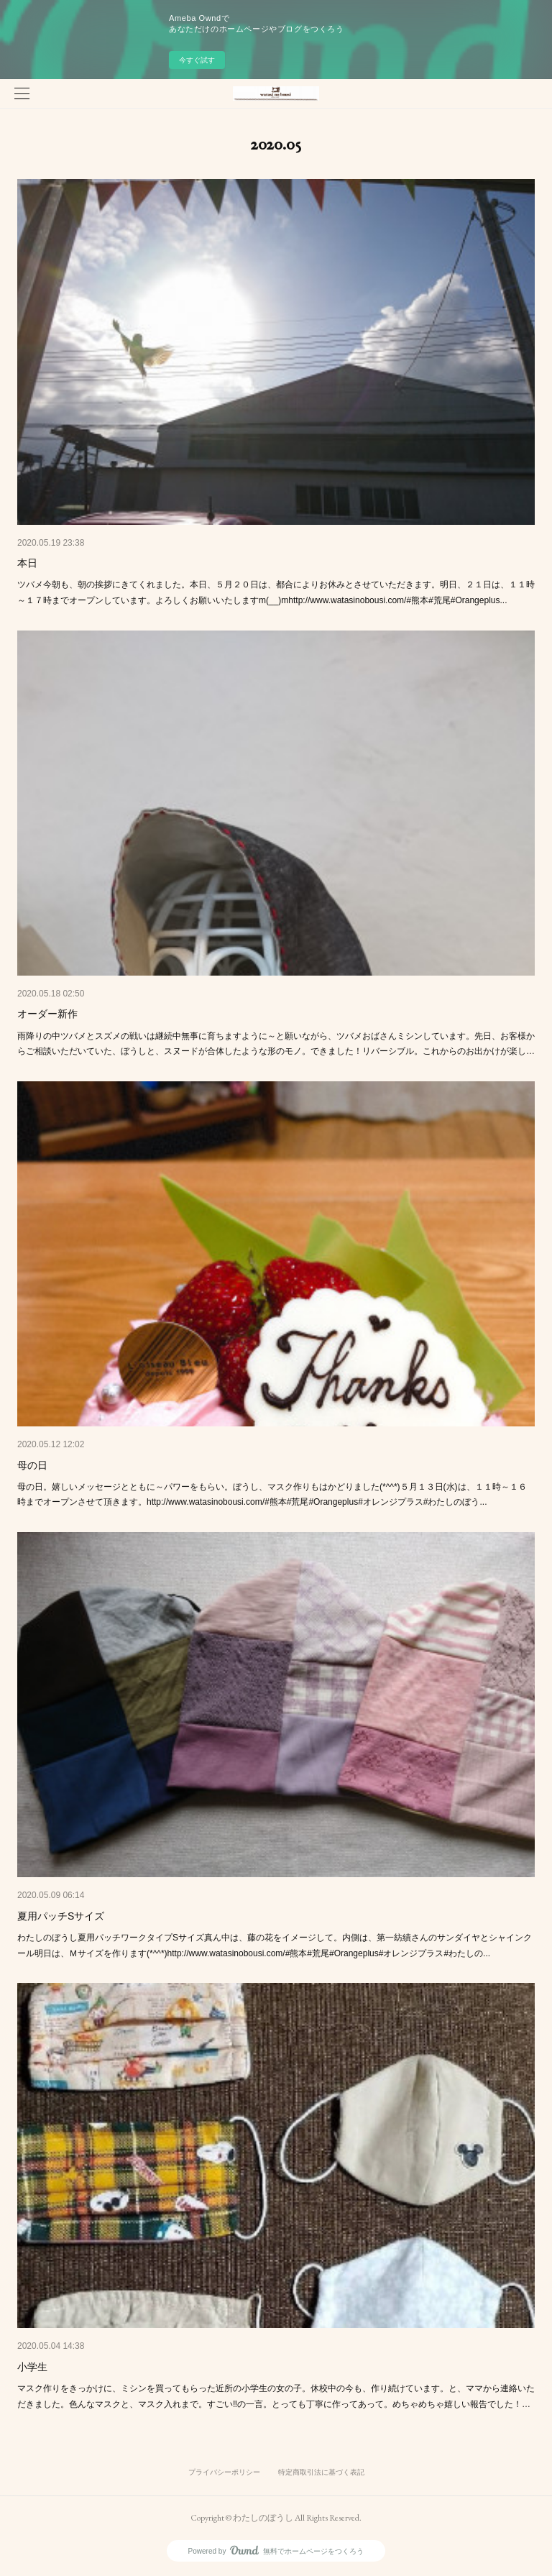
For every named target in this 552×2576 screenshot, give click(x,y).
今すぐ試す (197, 60)
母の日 (32, 1465)
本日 (27, 563)
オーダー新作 (47, 1013)
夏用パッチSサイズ (60, 1916)
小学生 (32, 2367)
